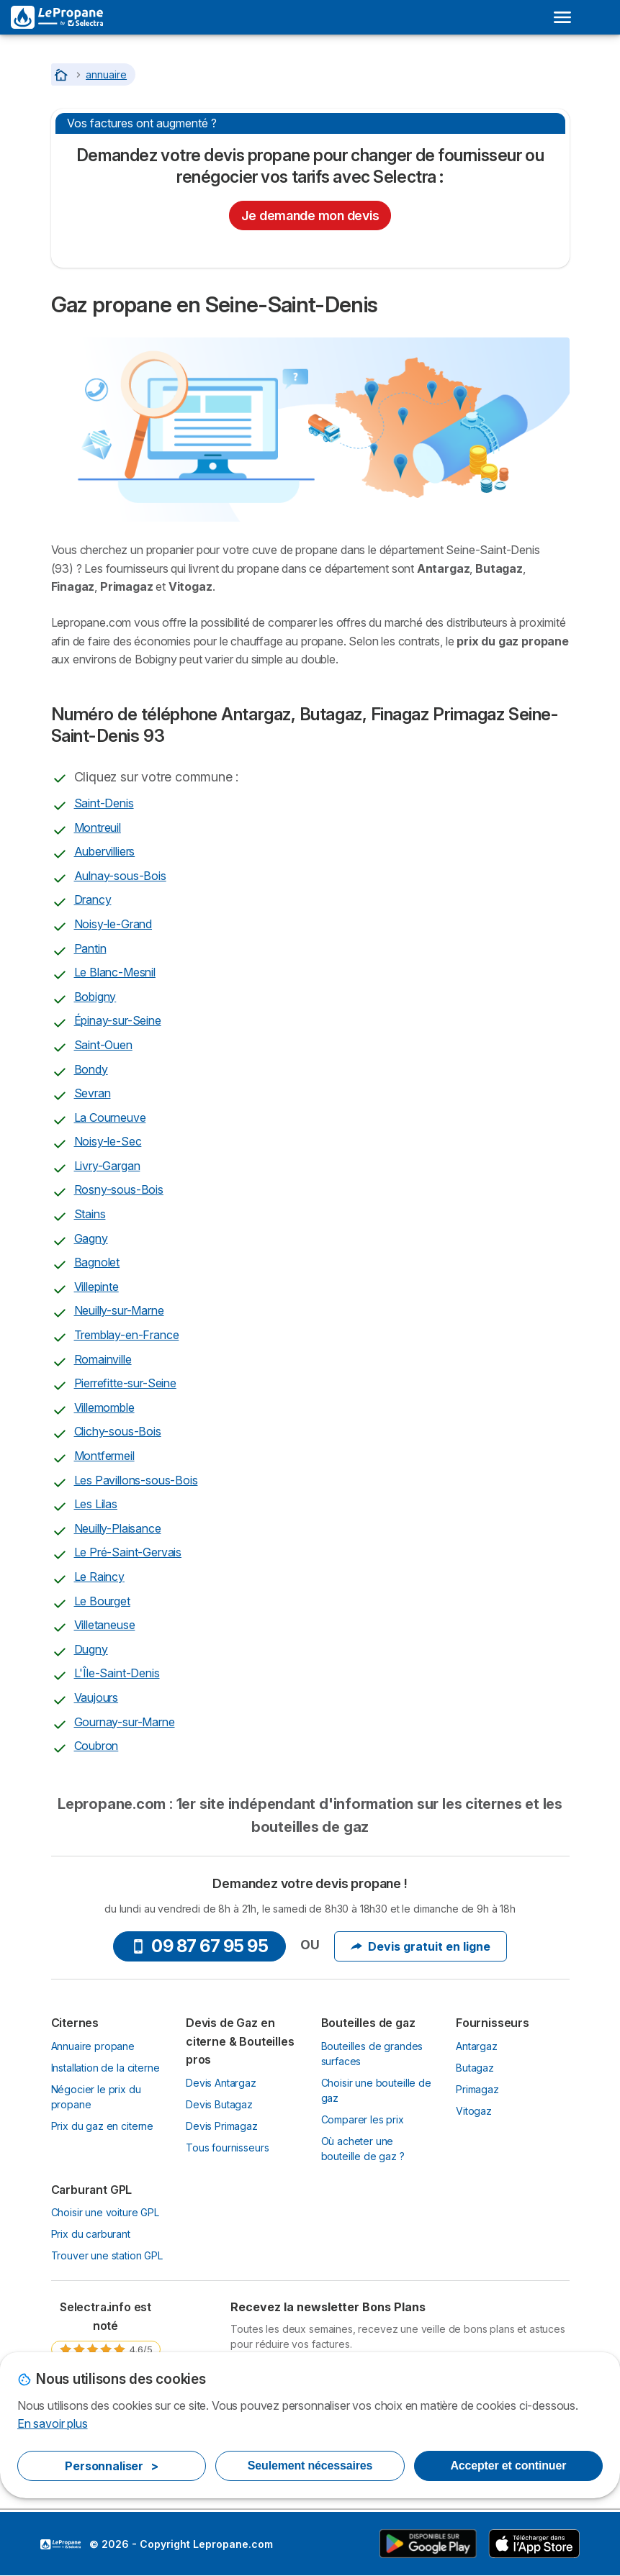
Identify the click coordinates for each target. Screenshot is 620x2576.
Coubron (96, 1745)
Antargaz (477, 2046)
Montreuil (97, 827)
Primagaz (477, 2089)
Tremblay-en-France (126, 1335)
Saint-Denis (104, 803)
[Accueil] (62, 74)
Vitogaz (474, 2111)
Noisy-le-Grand (113, 924)
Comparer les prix (362, 2119)
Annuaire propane (93, 2046)
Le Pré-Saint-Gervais (127, 1552)
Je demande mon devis (310, 215)
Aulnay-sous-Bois (120, 876)
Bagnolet (97, 1262)
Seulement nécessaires (310, 2465)
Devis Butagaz (219, 2104)
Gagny (91, 1238)
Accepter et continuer (508, 2465)
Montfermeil (104, 1455)
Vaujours (96, 1697)
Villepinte (96, 1286)
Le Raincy (99, 1576)
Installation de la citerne (105, 2068)
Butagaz (475, 2068)
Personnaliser (111, 2466)
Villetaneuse (104, 1625)
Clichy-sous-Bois (117, 1431)
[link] (106, 2342)
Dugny (91, 1649)
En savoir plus (52, 2423)
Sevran (92, 1093)
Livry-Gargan (107, 1165)
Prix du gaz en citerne (102, 2126)
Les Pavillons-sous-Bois (136, 1480)
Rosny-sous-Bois (118, 1189)
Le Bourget (102, 1601)
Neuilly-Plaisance (117, 1528)
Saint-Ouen (103, 1045)
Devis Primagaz (222, 2126)
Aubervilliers (104, 851)
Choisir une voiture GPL (105, 2212)
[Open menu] (562, 17)
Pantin (90, 948)
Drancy (93, 899)
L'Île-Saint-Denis (117, 1673)
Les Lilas (95, 1504)
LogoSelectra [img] (60, 2544)
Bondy (91, 1069)
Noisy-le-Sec (108, 1141)
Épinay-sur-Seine (117, 1020)
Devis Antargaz (221, 2083)
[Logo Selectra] (57, 17)
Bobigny (95, 996)
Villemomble (104, 1407)
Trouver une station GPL (107, 2255)
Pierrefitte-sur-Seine (125, 1383)
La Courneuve (110, 1117)
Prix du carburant (90, 2234)
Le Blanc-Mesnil (115, 972)
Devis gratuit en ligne (420, 1946)
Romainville (103, 1359)
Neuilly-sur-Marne (119, 1310)
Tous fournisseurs (227, 2147)
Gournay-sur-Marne (124, 1722)
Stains (90, 1214)
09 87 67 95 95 (199, 1946)
